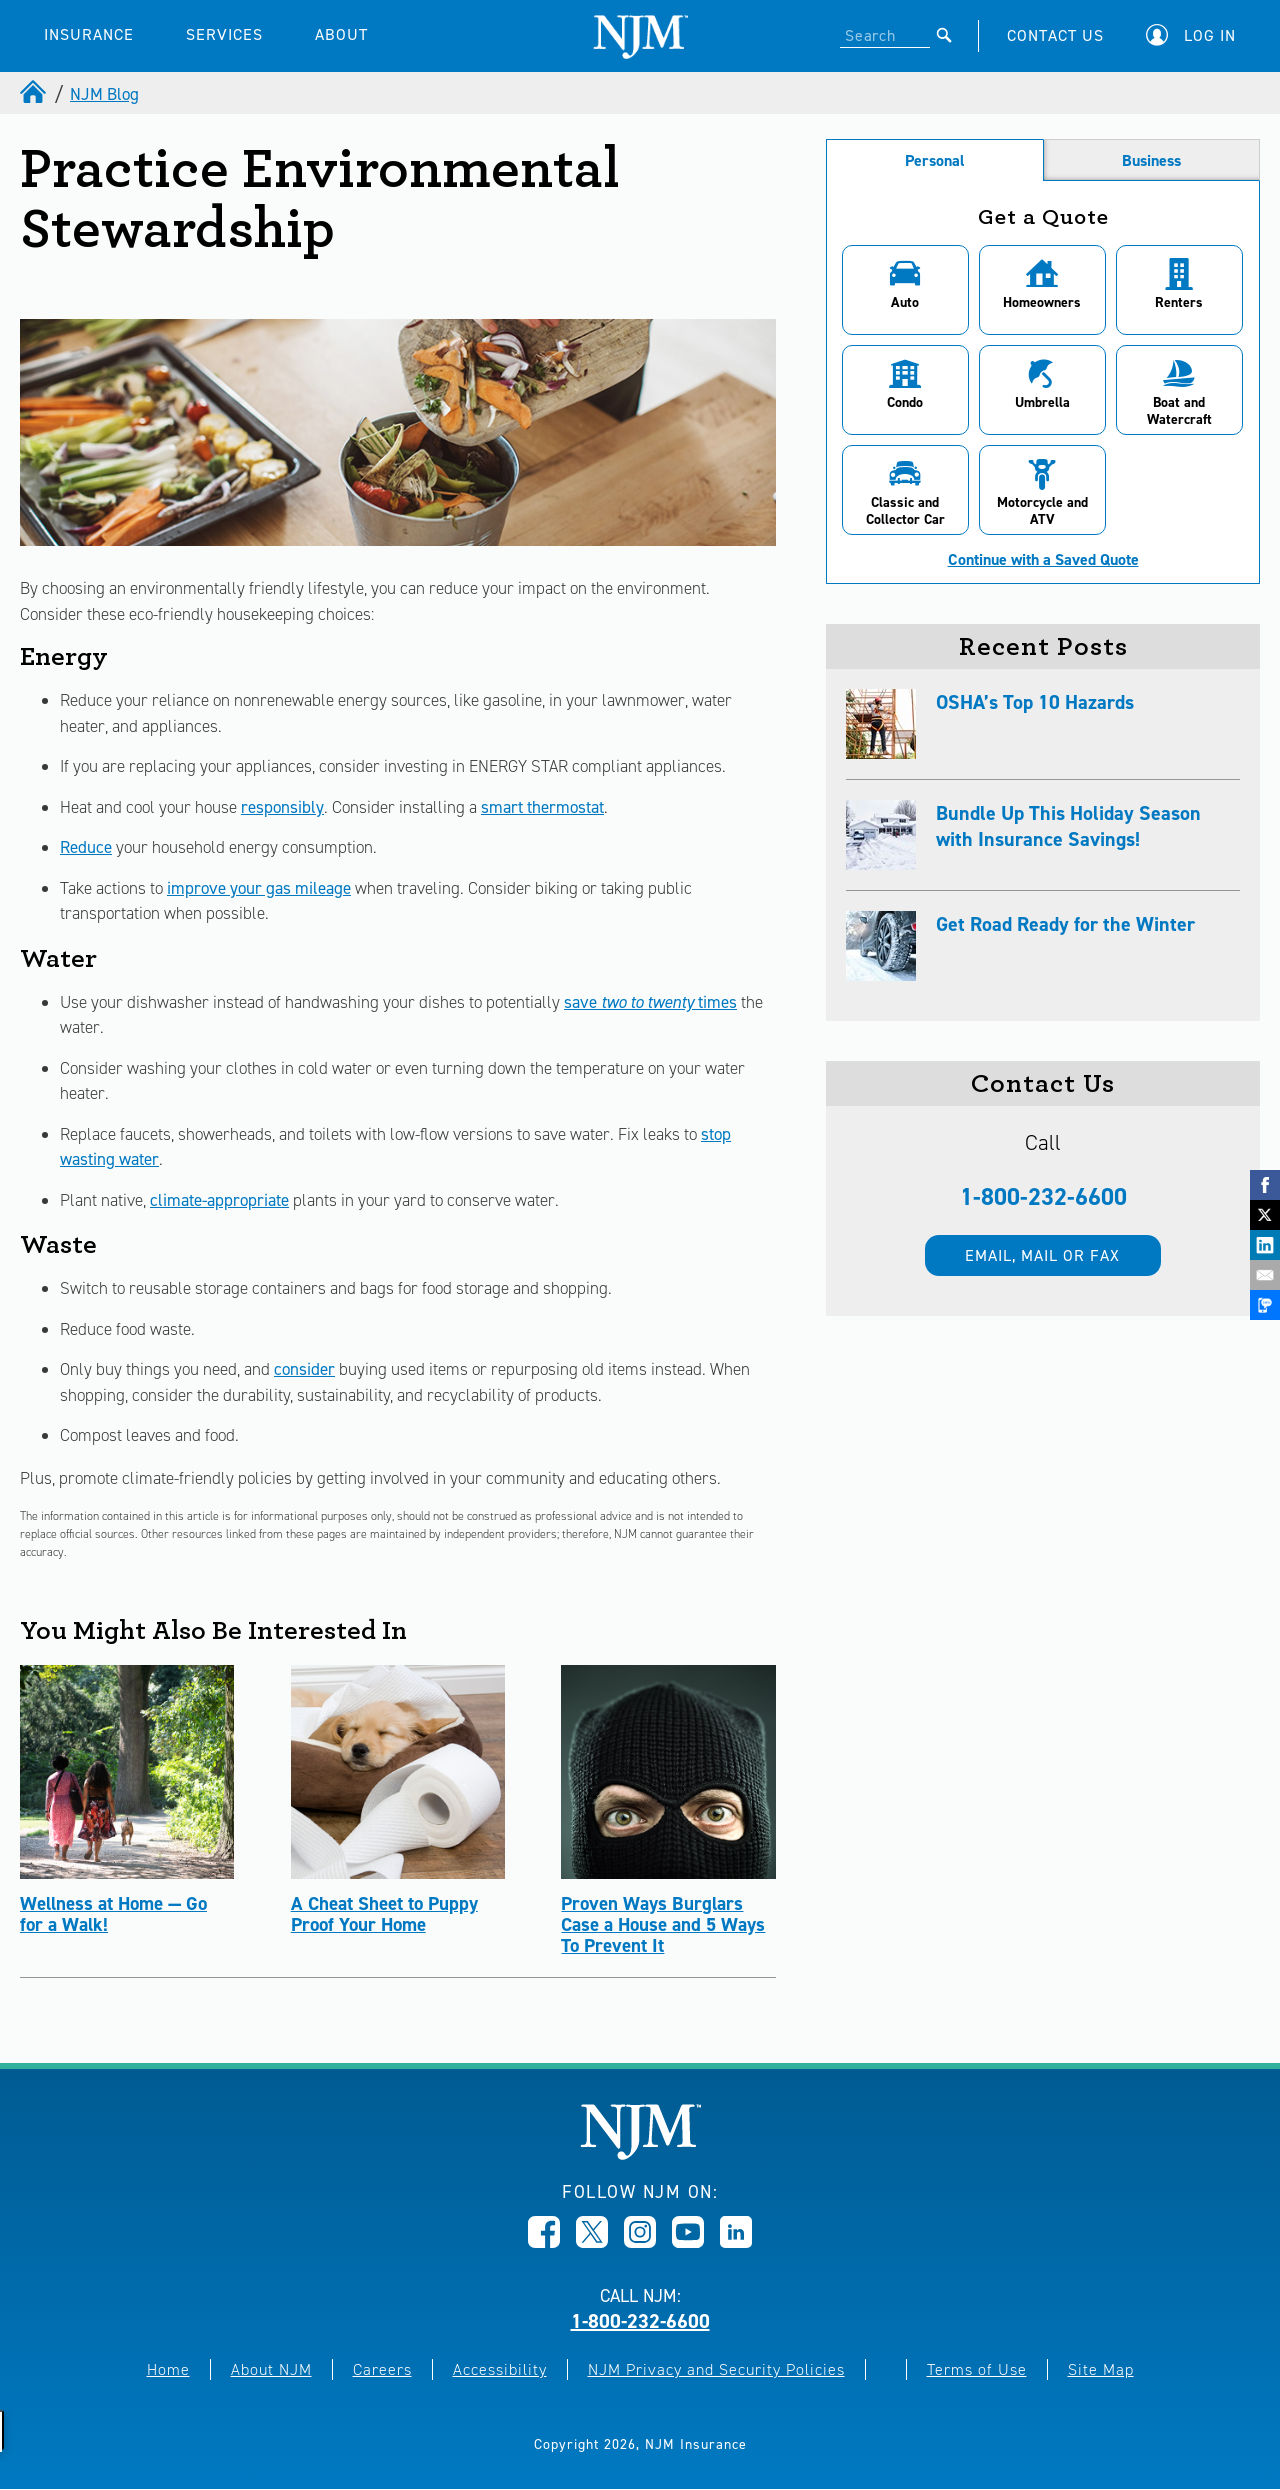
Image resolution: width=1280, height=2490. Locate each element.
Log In (1210, 35)
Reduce (86, 847)
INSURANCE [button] (89, 34)
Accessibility (500, 2369)
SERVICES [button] (224, 34)
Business (1151, 160)
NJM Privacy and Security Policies (716, 2369)
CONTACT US (1055, 35)
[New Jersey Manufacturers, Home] (640, 2154)
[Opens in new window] (544, 2242)
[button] (1196, 35)
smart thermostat (542, 807)
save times (650, 1002)
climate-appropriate (219, 1200)
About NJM (271, 2369)
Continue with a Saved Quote (1043, 560)
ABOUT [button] (341, 34)
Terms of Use (977, 2369)
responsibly (282, 807)
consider (304, 1369)
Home (168, 2369)
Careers (382, 2369)
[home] (35, 94)
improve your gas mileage (259, 888)
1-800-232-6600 (1043, 1197)
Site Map (1101, 2369)
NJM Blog (104, 94)
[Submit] (944, 35)
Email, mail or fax (1042, 1255)
